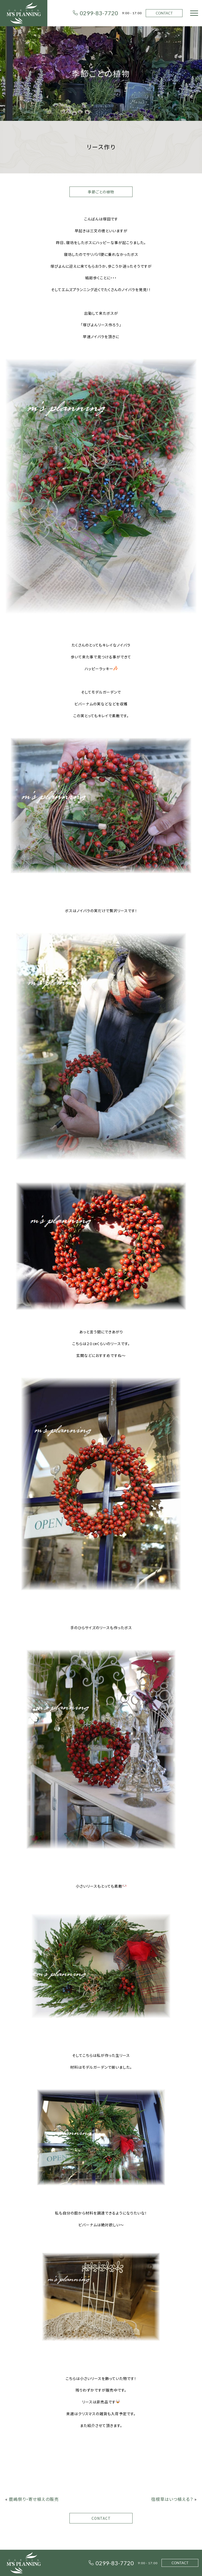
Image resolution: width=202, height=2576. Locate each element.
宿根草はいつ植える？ (172, 2499)
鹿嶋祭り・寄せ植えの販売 (34, 2499)
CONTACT (164, 13)
